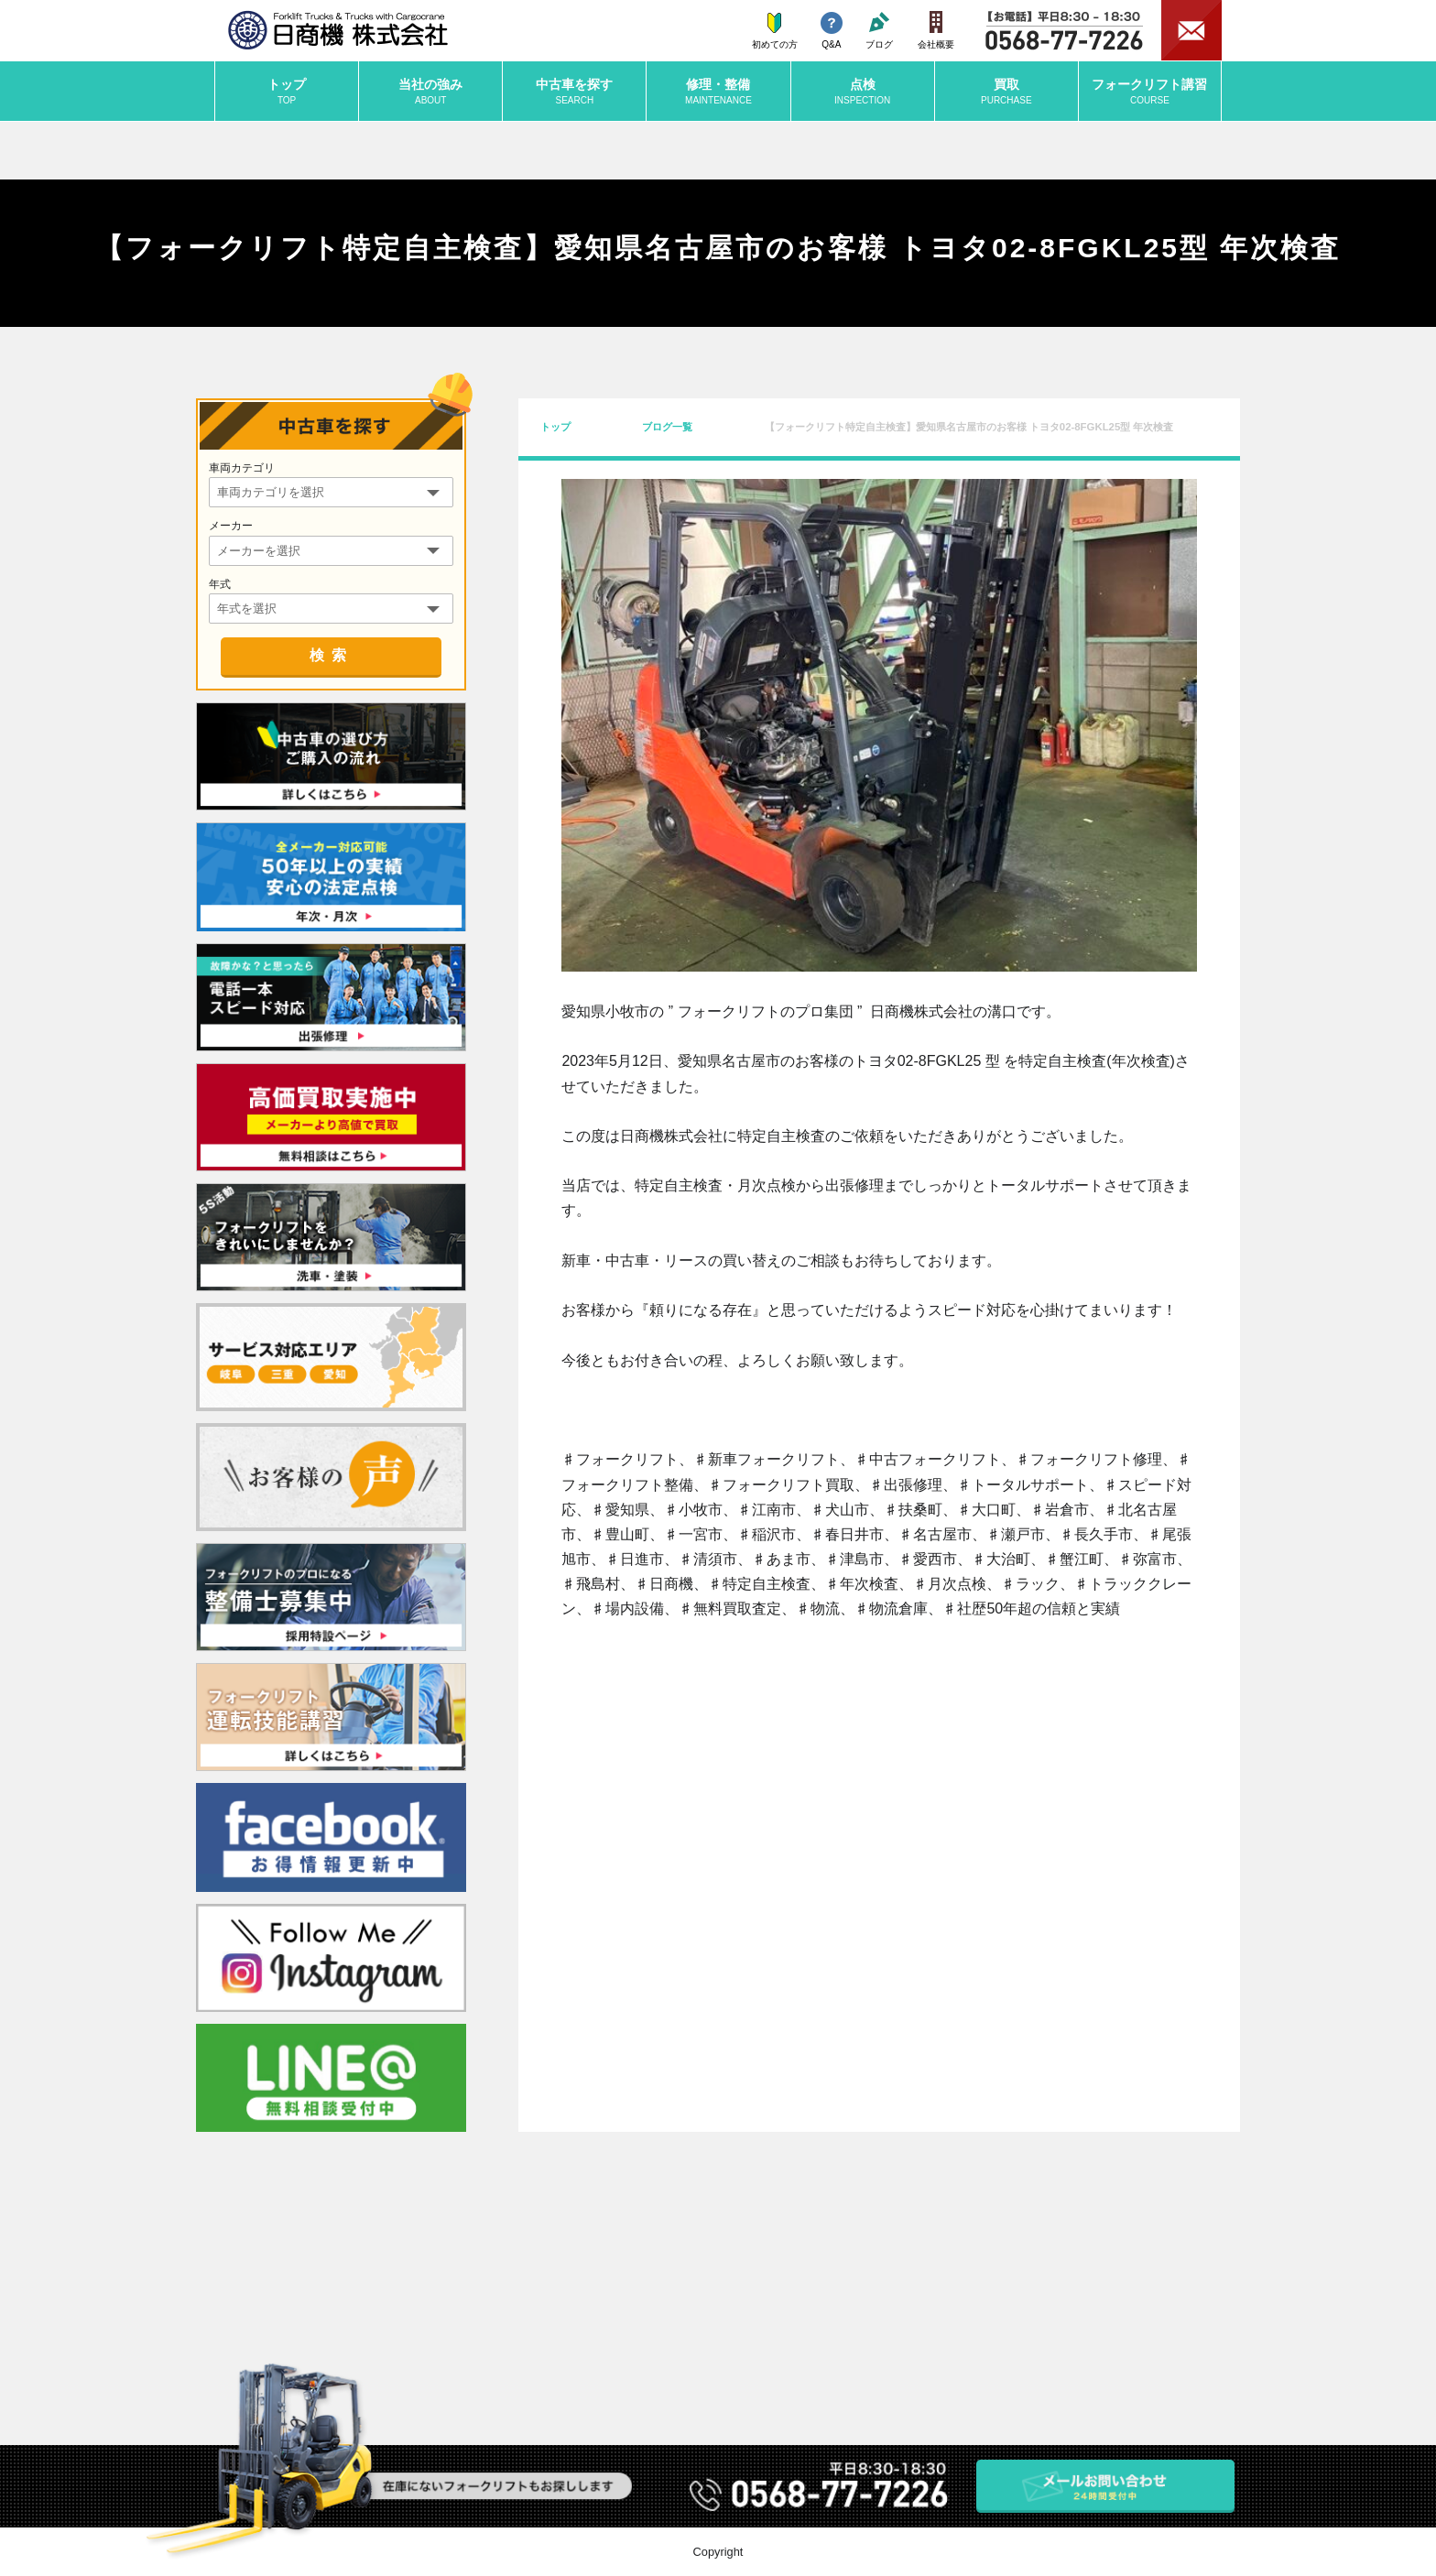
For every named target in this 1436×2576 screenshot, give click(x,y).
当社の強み (430, 92)
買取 (1006, 92)
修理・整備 (718, 92)
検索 (332, 655)
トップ (286, 92)
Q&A (832, 30)
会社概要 (936, 30)
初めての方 (775, 31)
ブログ (879, 30)
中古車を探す (574, 92)
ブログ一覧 (667, 426)
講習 (1150, 92)
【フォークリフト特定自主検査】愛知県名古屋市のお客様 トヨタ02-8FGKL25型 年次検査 (969, 426)
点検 (862, 92)
